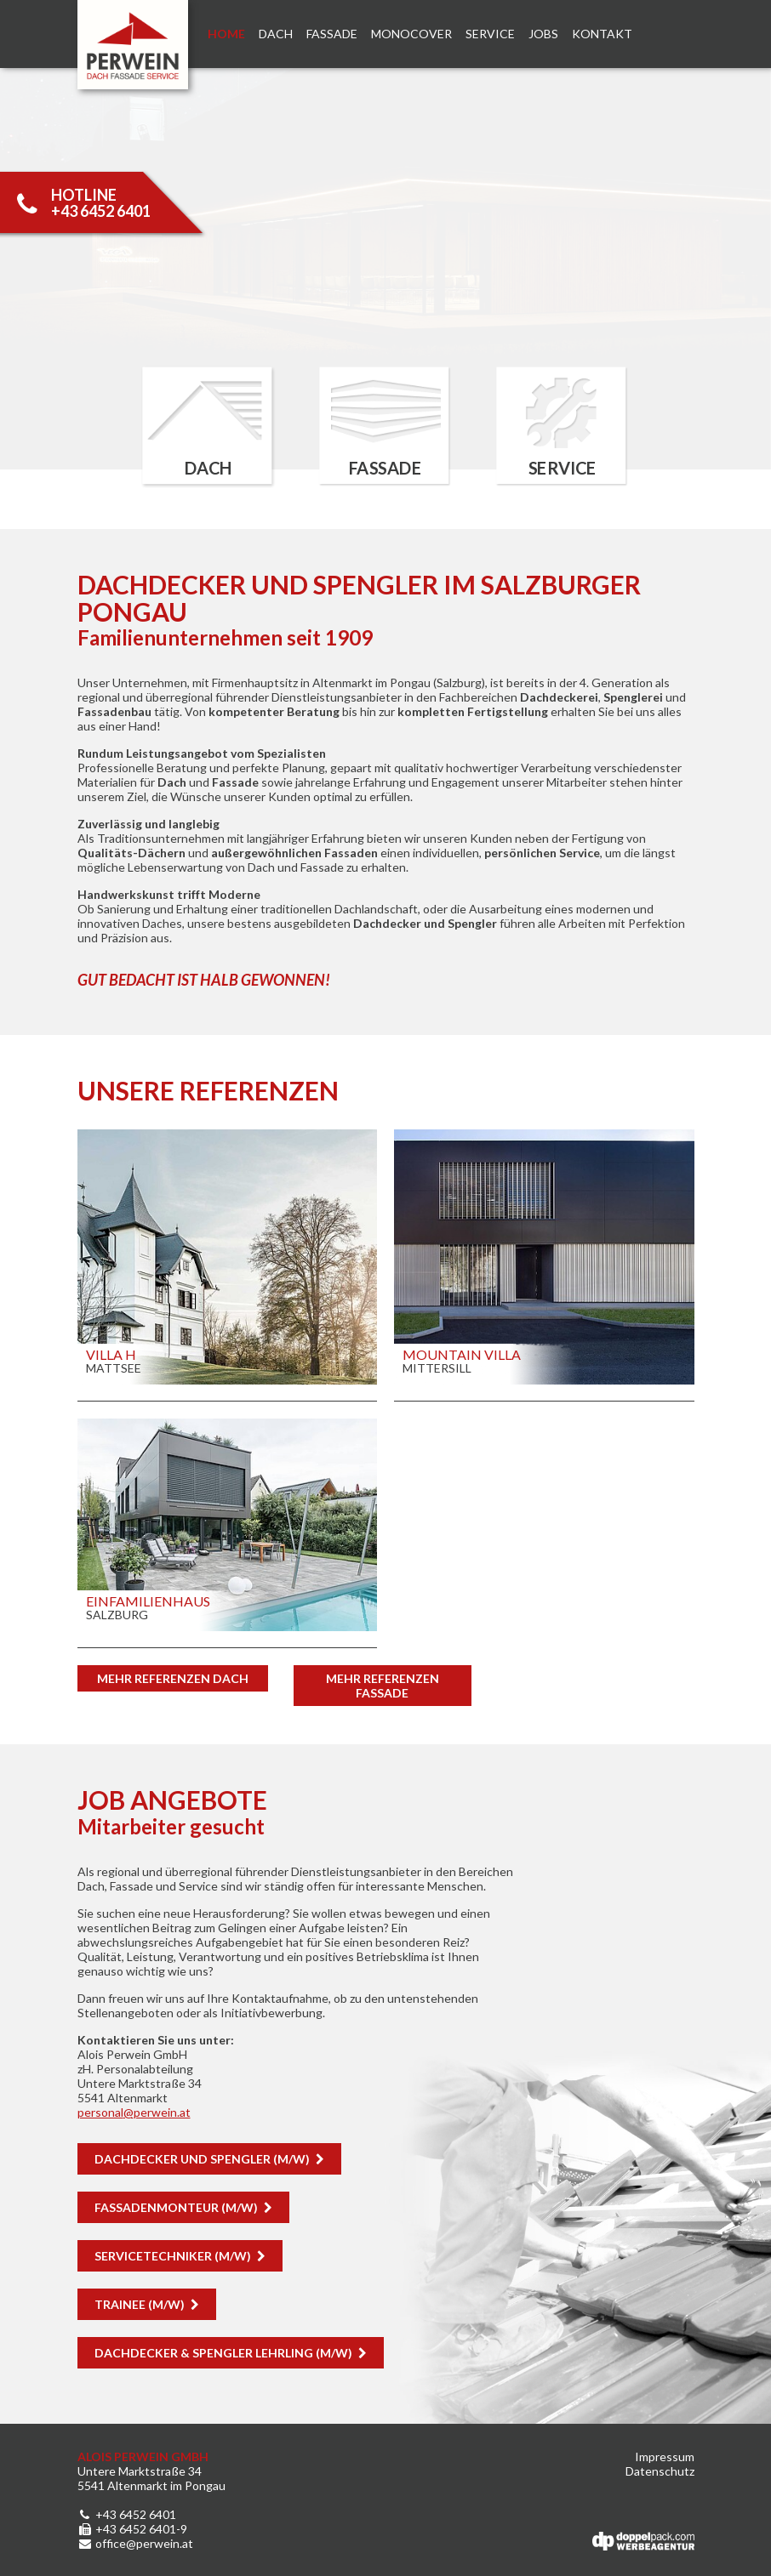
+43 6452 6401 (126, 2514)
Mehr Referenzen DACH (172, 1678)
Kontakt (602, 33)
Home (226, 33)
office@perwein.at (135, 2543)
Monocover (411, 33)
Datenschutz (659, 2471)
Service (490, 33)
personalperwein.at (134, 2112)
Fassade (331, 33)
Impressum (664, 2456)
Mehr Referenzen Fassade (382, 1685)
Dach (276, 33)
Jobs (543, 33)
